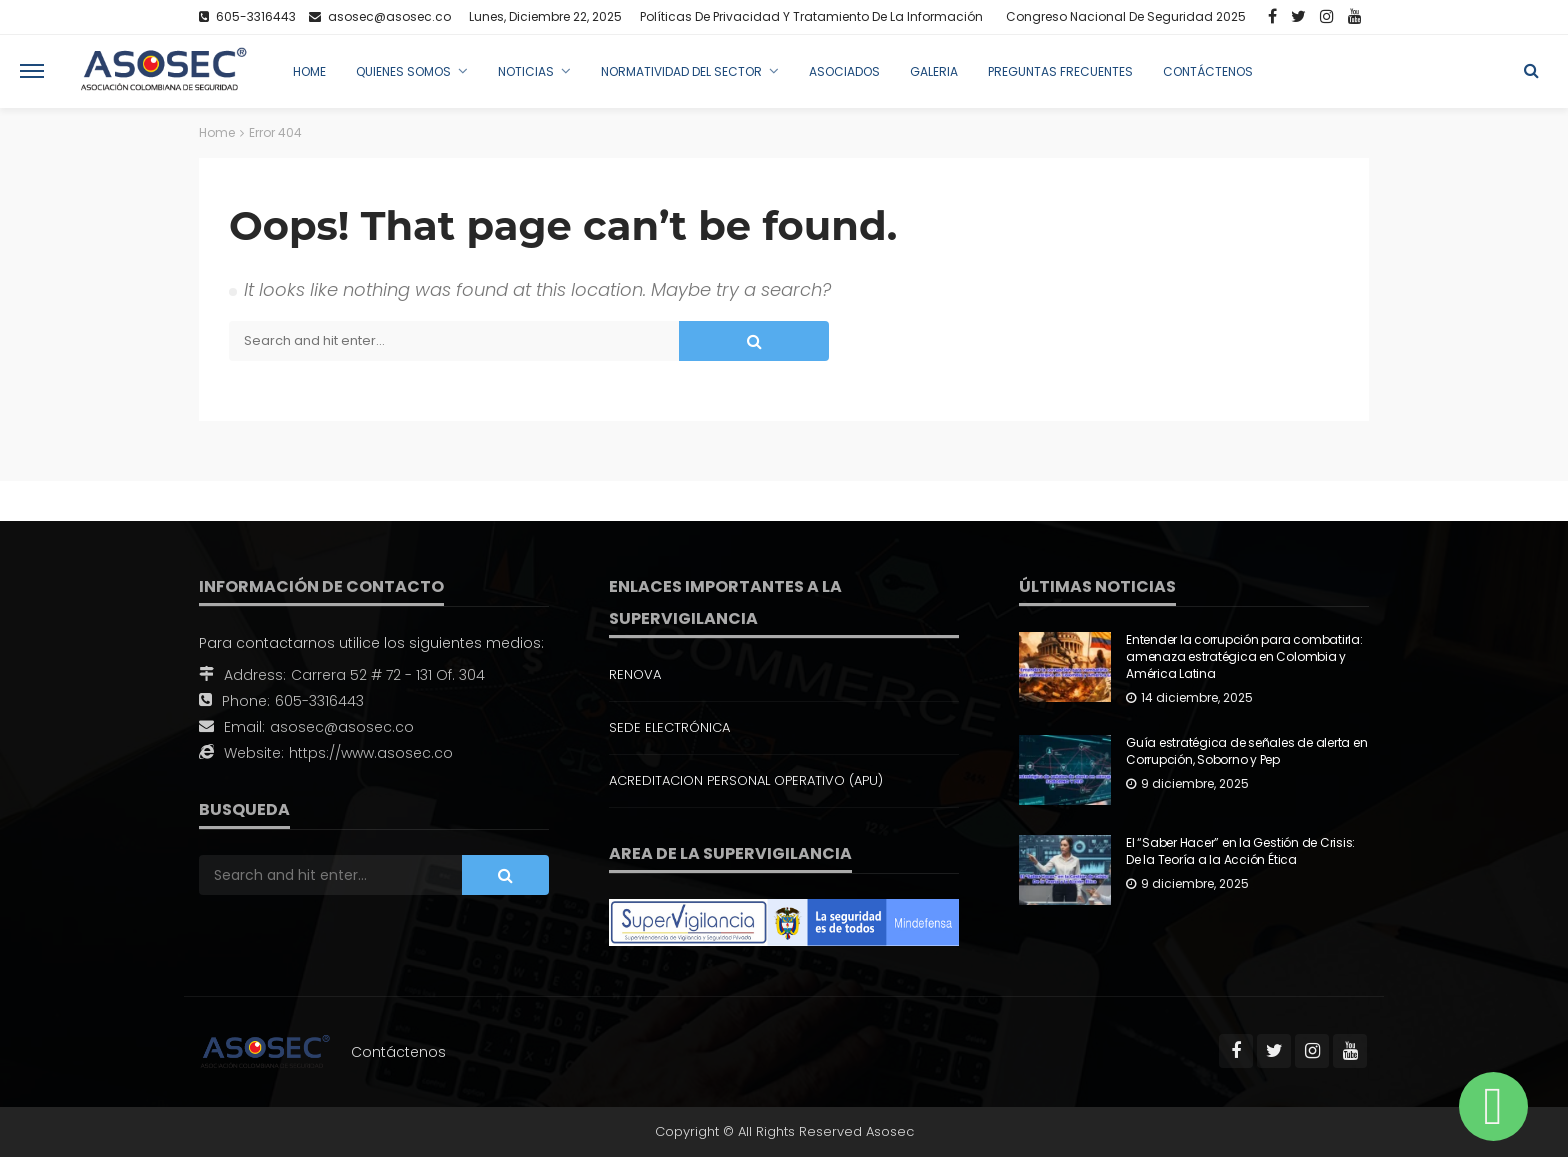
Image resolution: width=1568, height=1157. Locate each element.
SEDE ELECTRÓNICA (669, 727)
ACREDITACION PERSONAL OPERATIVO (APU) (746, 780)
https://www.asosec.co (371, 753)
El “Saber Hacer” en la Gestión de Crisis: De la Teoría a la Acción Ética (1240, 851)
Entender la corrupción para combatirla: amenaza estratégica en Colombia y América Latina (1244, 657)
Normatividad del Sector (681, 71)
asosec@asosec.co (342, 727)
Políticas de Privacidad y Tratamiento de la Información (811, 16)
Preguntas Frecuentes (1060, 71)
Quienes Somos (403, 71)
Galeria (934, 71)
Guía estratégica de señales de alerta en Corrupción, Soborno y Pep (1246, 751)
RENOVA (635, 674)
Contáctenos (1208, 71)
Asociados (844, 71)
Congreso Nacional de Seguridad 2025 (1126, 16)
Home (309, 71)
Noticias (526, 71)
